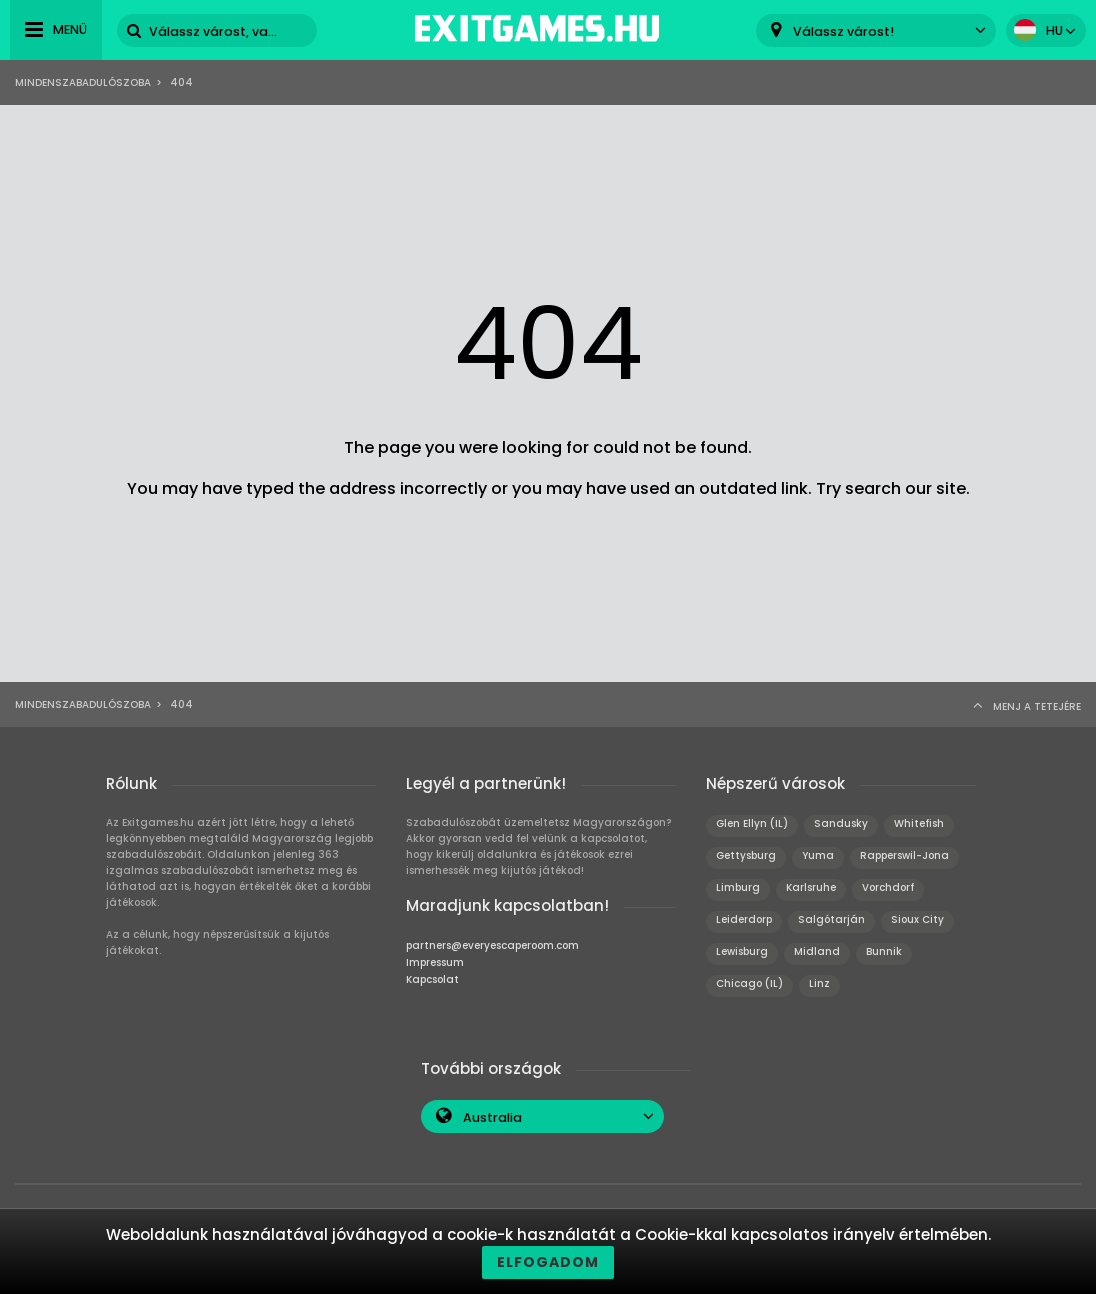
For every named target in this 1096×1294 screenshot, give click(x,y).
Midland (817, 951)
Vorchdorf (888, 887)
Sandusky (841, 823)
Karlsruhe (811, 887)
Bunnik (884, 951)
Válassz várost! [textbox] (843, 31)
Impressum (435, 962)
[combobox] (876, 30)
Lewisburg (742, 951)
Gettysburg (746, 855)
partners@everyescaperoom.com (492, 945)
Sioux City (917, 919)
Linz (819, 983)
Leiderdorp (744, 919)
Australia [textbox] (492, 1117)
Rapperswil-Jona (904, 855)
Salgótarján (831, 919)
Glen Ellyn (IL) (752, 823)
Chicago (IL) (749, 983)
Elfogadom (548, 1262)
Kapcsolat (432, 979)
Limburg (738, 887)
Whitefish (919, 823)
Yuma (818, 855)
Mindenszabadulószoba (83, 82)
